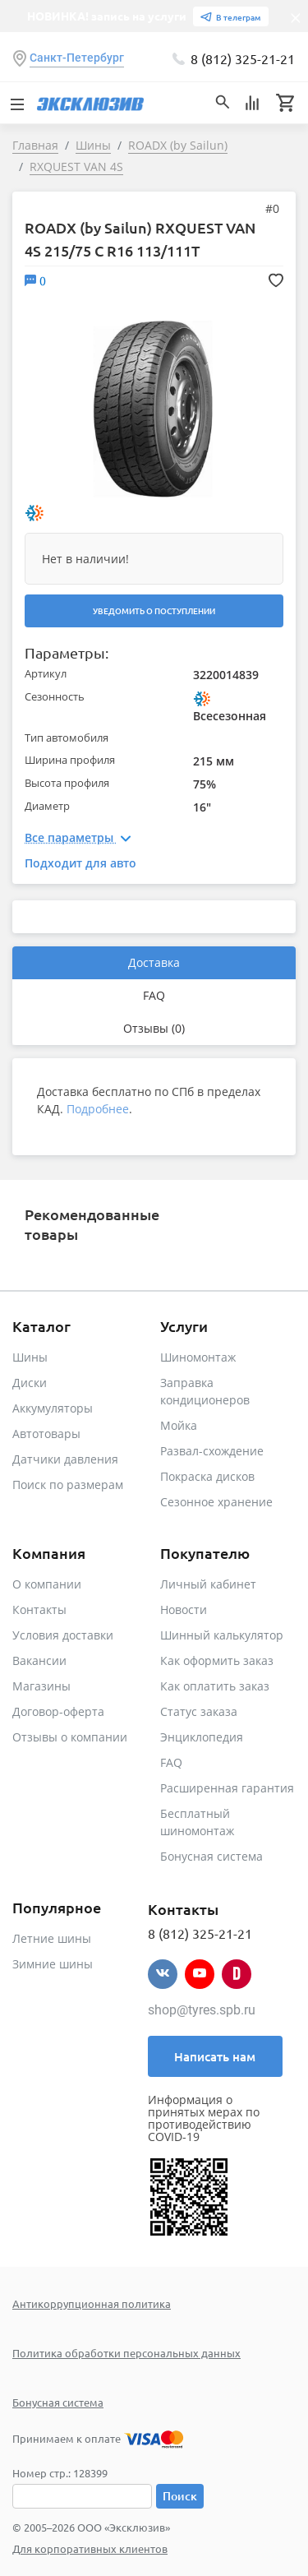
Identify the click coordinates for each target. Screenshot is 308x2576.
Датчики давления (65, 1459)
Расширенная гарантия (227, 1788)
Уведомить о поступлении (154, 610)
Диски (29, 1382)
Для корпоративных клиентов (90, 2548)
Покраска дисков (207, 1476)
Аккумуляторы (52, 1408)
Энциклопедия (201, 1737)
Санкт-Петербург (77, 57)
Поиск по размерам (67, 1484)
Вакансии (39, 1660)
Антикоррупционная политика (91, 2303)
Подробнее (98, 1109)
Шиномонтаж (198, 1357)
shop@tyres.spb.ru (201, 2010)
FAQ (154, 995)
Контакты (39, 1609)
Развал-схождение (212, 1451)
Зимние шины (52, 1964)
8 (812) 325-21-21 (243, 58)
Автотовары (46, 1433)
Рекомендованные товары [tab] (92, 1224)
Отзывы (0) (154, 1028)
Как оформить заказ (217, 1660)
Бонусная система (211, 1856)
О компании (46, 1584)
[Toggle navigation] (16, 102)
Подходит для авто (80, 863)
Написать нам (214, 2056)
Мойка (178, 1425)
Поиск (180, 2496)
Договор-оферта (58, 1711)
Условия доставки (62, 1635)
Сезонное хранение (216, 1502)
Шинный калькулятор (221, 1635)
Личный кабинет (208, 1584)
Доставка (154, 962)
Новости (183, 1609)
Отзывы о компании (69, 1737)
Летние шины (51, 1938)
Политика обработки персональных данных (126, 2353)
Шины (30, 1357)
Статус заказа (198, 1711)
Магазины (41, 1686)
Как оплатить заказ (214, 1686)
